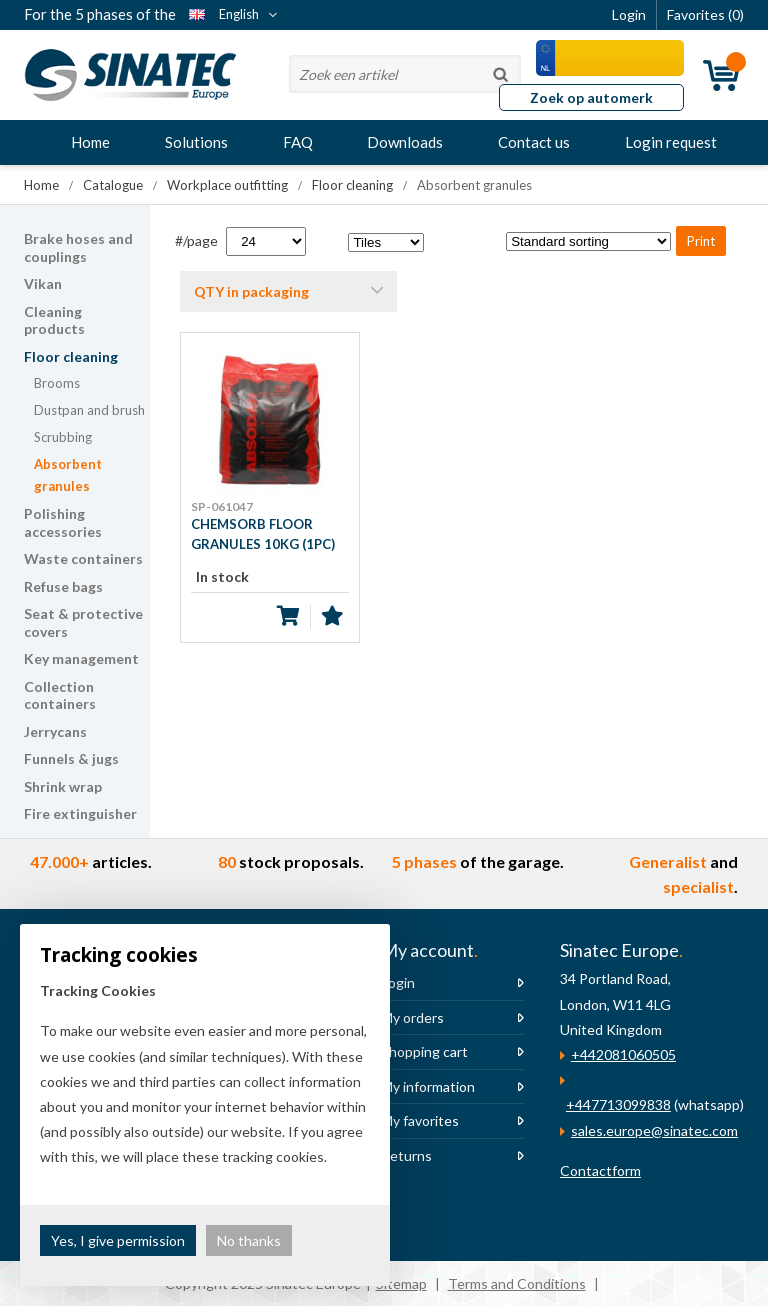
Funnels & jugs (71, 758)
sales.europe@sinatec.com (654, 1130)
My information (428, 1086)
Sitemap (401, 1283)
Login (398, 982)
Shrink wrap (63, 786)
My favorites (420, 1120)
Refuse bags (63, 586)
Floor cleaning (71, 356)
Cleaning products (54, 320)
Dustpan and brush (89, 410)
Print (701, 241)
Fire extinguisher (80, 813)
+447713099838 (618, 1104)
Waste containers (83, 558)
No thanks (249, 1240)
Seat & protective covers (83, 622)
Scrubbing (63, 437)
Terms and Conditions (517, 1283)
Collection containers (60, 695)
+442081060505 (623, 1054)
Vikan (43, 283)
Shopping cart (424, 1051)
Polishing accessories (63, 522)
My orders (412, 1017)
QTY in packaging (251, 291)
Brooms (57, 383)
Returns (406, 1155)
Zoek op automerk (591, 97)
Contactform (600, 1170)
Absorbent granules (68, 475)
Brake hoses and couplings (78, 247)
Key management (81, 658)
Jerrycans (55, 731)
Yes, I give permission (118, 1240)
